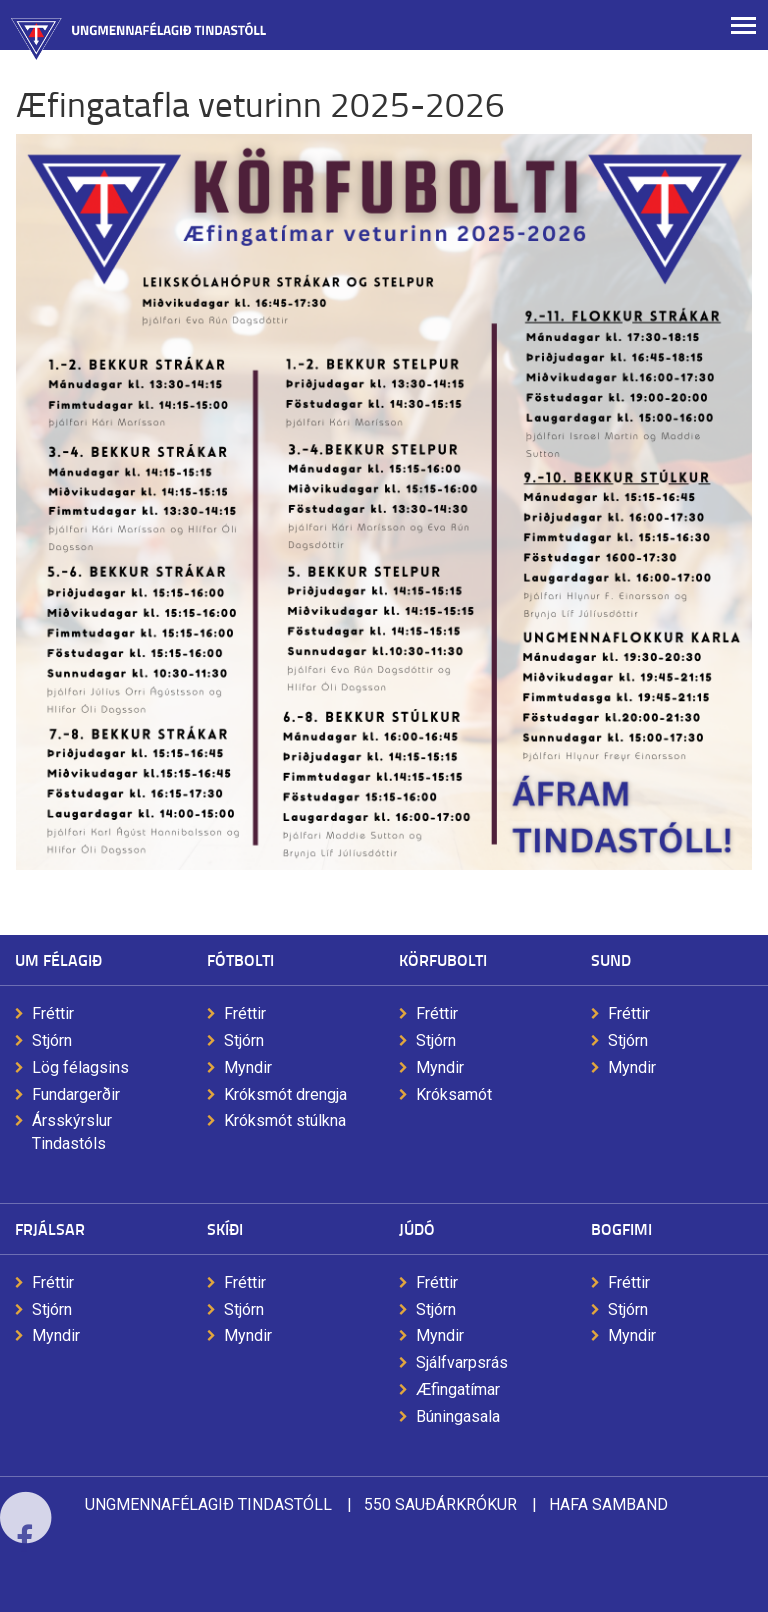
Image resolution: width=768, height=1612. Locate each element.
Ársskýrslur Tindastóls (72, 1132)
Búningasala (458, 1416)
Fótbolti (240, 959)
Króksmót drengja (285, 1094)
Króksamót (454, 1094)
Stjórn (52, 1040)
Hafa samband (608, 1504)
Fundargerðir (76, 1094)
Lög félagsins (80, 1067)
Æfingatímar (458, 1389)
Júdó (417, 1228)
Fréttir (53, 1013)
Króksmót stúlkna (285, 1120)
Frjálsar (50, 1228)
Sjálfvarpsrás (462, 1362)
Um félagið (58, 959)
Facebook (25, 1564)
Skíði (225, 1228)
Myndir (248, 1067)
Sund (611, 959)
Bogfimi (621, 1228)
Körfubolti (443, 959)
